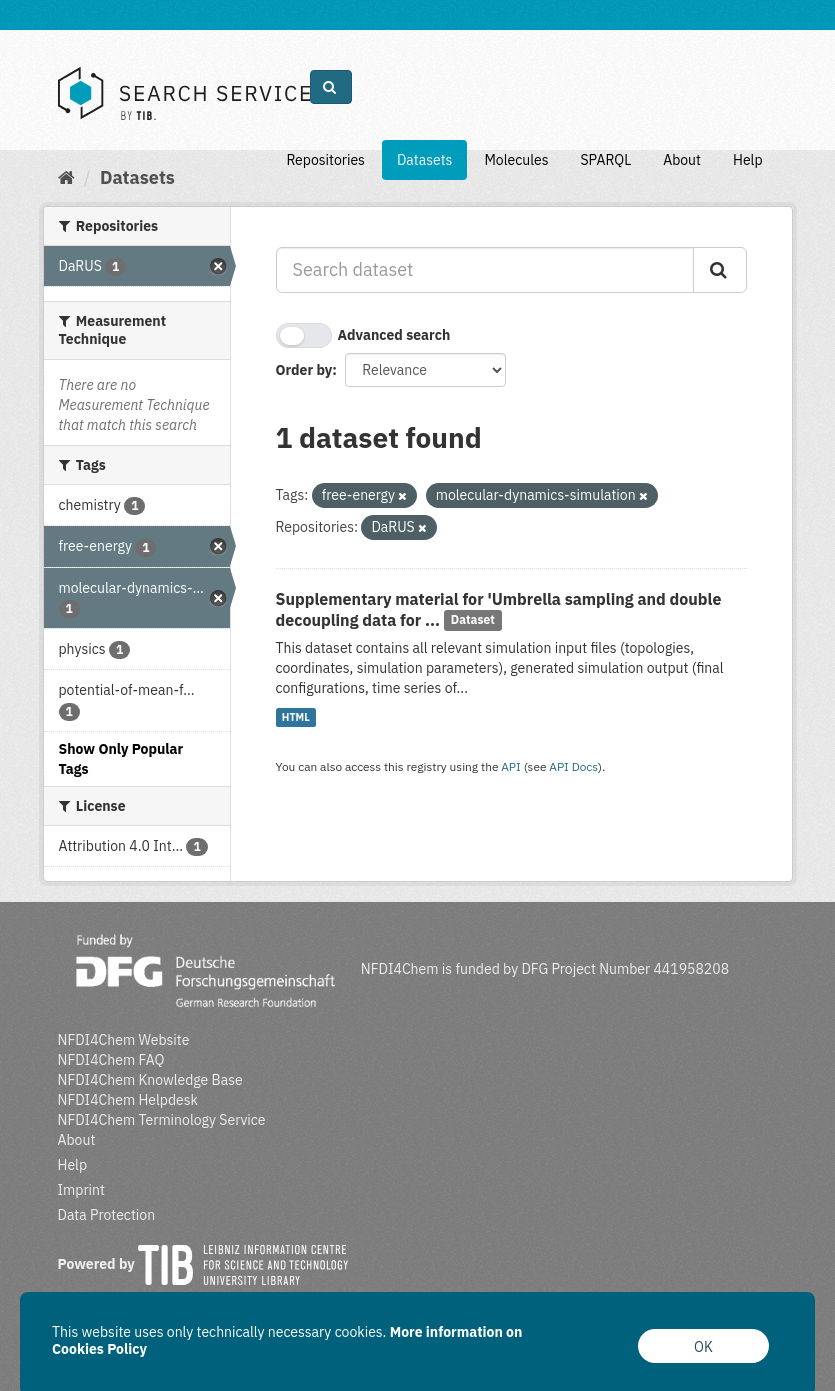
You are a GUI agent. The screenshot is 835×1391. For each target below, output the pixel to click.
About (682, 160)
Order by (304, 370)
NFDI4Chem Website (124, 1040)
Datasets (425, 160)
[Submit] (720, 270)
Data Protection (107, 1215)
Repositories (325, 160)
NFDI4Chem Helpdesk (128, 1100)
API (511, 766)
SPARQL (605, 160)
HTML (296, 717)
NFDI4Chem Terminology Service (162, 1120)
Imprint (81, 1190)
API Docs (573, 766)
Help (748, 160)
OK (703, 1347)
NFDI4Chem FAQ (111, 1060)
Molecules (516, 160)
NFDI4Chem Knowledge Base (150, 1080)
